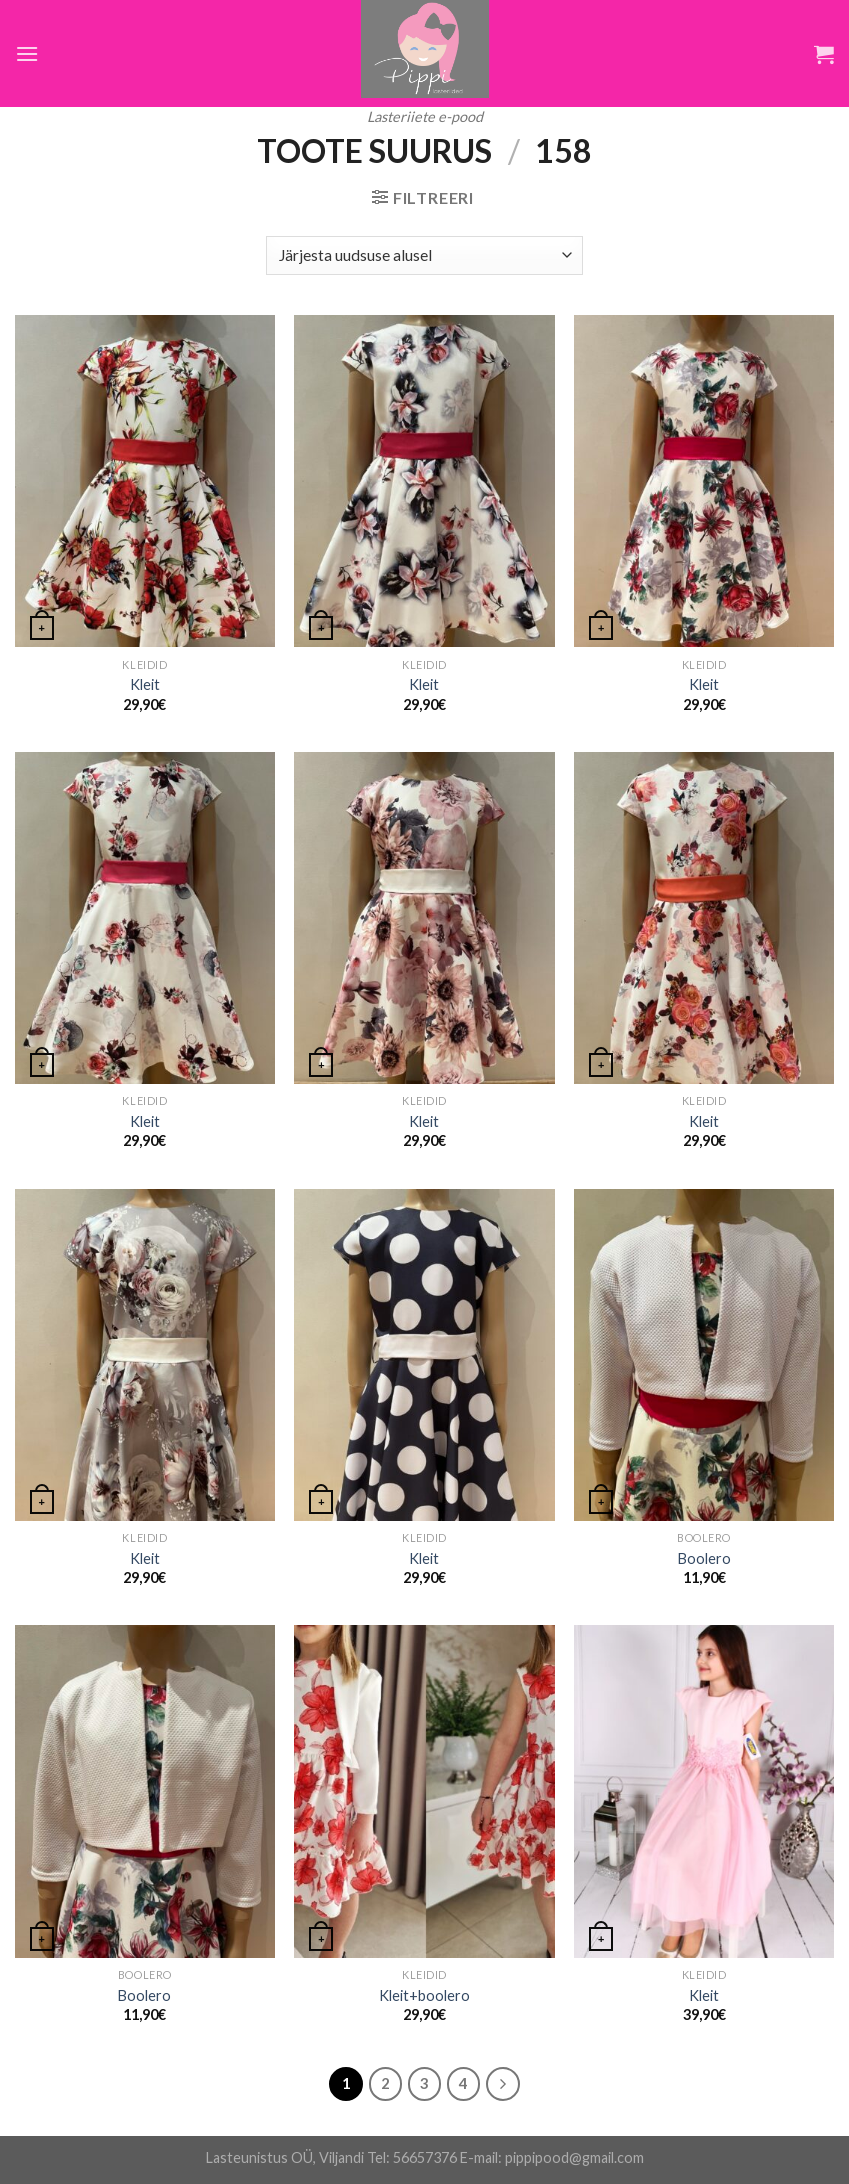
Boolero (704, 1558)
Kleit (145, 684)
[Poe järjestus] (424, 255)
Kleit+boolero (424, 1995)
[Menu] (27, 53)
